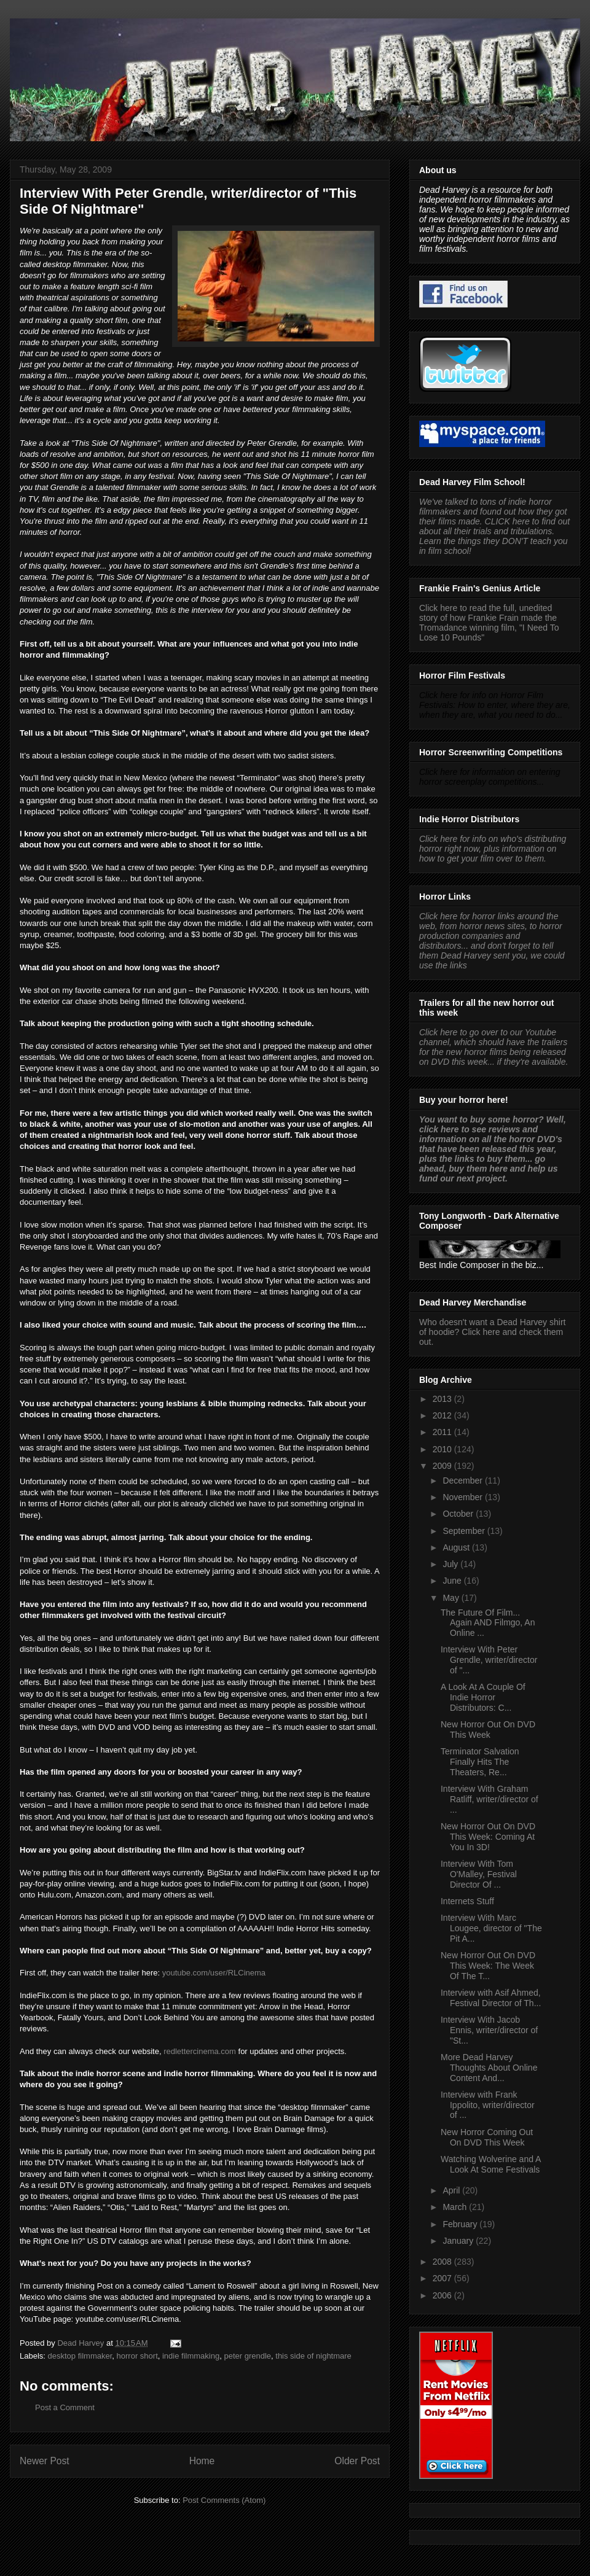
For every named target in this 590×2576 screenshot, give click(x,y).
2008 (443, 2262)
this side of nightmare (313, 2355)
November (463, 1497)
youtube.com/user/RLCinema (214, 1972)
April (452, 2190)
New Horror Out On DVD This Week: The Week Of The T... (488, 1965)
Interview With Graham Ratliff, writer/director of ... (489, 1799)
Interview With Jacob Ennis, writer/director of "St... (489, 2030)
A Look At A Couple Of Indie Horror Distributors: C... (483, 1697)
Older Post (357, 2461)
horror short (137, 2355)
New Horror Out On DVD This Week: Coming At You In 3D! (488, 1836)
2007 (443, 2278)
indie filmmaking (190, 2355)
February (460, 2224)
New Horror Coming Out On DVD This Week (487, 2137)
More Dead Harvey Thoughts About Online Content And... (489, 2067)
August (456, 1547)
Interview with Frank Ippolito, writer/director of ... (488, 2105)
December (463, 1480)
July (451, 1564)
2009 (443, 1466)
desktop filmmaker (80, 2355)
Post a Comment (65, 2407)
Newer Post (44, 2461)
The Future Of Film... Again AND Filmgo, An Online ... (488, 1623)
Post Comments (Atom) (224, 2500)
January (459, 2241)
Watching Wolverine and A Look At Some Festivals (491, 2164)
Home (202, 2461)
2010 (443, 1449)
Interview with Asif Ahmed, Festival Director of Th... (491, 1998)
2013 (443, 1399)
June (452, 1581)
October (459, 1514)
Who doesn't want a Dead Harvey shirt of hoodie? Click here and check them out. (492, 1332)
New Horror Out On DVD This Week (488, 1729)
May (451, 1598)
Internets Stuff (467, 1901)
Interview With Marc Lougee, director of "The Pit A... (491, 1928)
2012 (443, 1415)
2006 (443, 2295)
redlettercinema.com (199, 2051)
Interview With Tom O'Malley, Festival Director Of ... (479, 1874)
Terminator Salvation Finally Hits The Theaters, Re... (480, 1761)
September (464, 1531)
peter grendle (247, 2355)
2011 (443, 1432)
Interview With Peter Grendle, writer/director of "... (489, 1659)
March (455, 2207)
